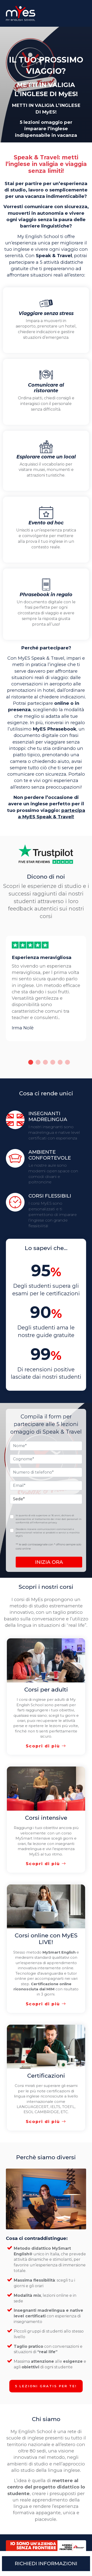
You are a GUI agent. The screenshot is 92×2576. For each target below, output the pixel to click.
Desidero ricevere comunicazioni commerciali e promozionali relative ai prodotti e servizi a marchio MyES (47, 1533)
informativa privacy (45, 1522)
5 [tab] (60, 1062)
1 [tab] (30, 1062)
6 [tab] (67, 1062)
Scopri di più (46, 1745)
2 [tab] (38, 1062)
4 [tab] (52, 1062)
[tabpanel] (46, 988)
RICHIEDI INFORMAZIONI (46, 2563)
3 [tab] (45, 1062)
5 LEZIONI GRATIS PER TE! (46, 2386)
